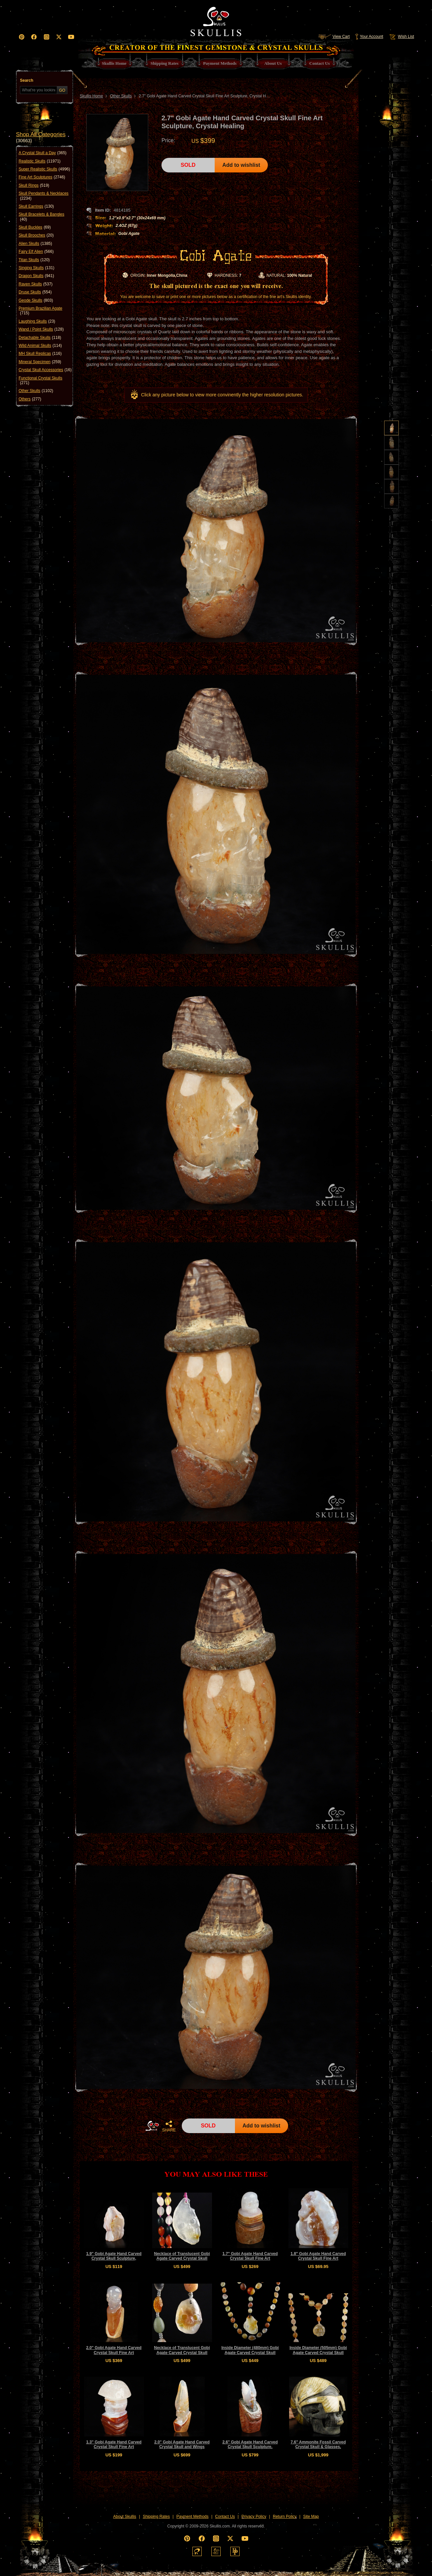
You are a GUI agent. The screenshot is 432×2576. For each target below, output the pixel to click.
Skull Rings (34, 185)
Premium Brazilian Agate (40, 311)
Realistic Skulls (39, 161)
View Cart (334, 36)
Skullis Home (91, 96)
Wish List (401, 36)
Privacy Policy (254, 2516)
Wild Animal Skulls (40, 345)
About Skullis (124, 2516)
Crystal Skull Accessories (45, 369)
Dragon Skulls (36, 275)
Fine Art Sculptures (42, 177)
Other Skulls (36, 390)
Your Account (369, 36)
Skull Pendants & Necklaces (43, 196)
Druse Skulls (35, 292)
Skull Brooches (36, 235)
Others (30, 399)
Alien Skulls (35, 243)
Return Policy (284, 2516)
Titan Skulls (34, 260)
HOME (152, 2125)
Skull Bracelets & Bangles (41, 217)
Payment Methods (192, 2516)
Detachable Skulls (40, 337)
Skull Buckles (35, 227)
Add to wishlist (241, 165)
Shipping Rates (156, 2516)
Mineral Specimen (40, 362)
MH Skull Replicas (40, 353)
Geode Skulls (36, 300)
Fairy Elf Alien (36, 251)
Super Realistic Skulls (44, 169)
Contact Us (225, 2516)
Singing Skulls (36, 267)
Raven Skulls (36, 284)
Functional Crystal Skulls (40, 380)
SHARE (169, 2126)
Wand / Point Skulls (41, 329)
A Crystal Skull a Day (42, 153)
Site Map (311, 2516)
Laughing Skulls (37, 321)
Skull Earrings (36, 206)
